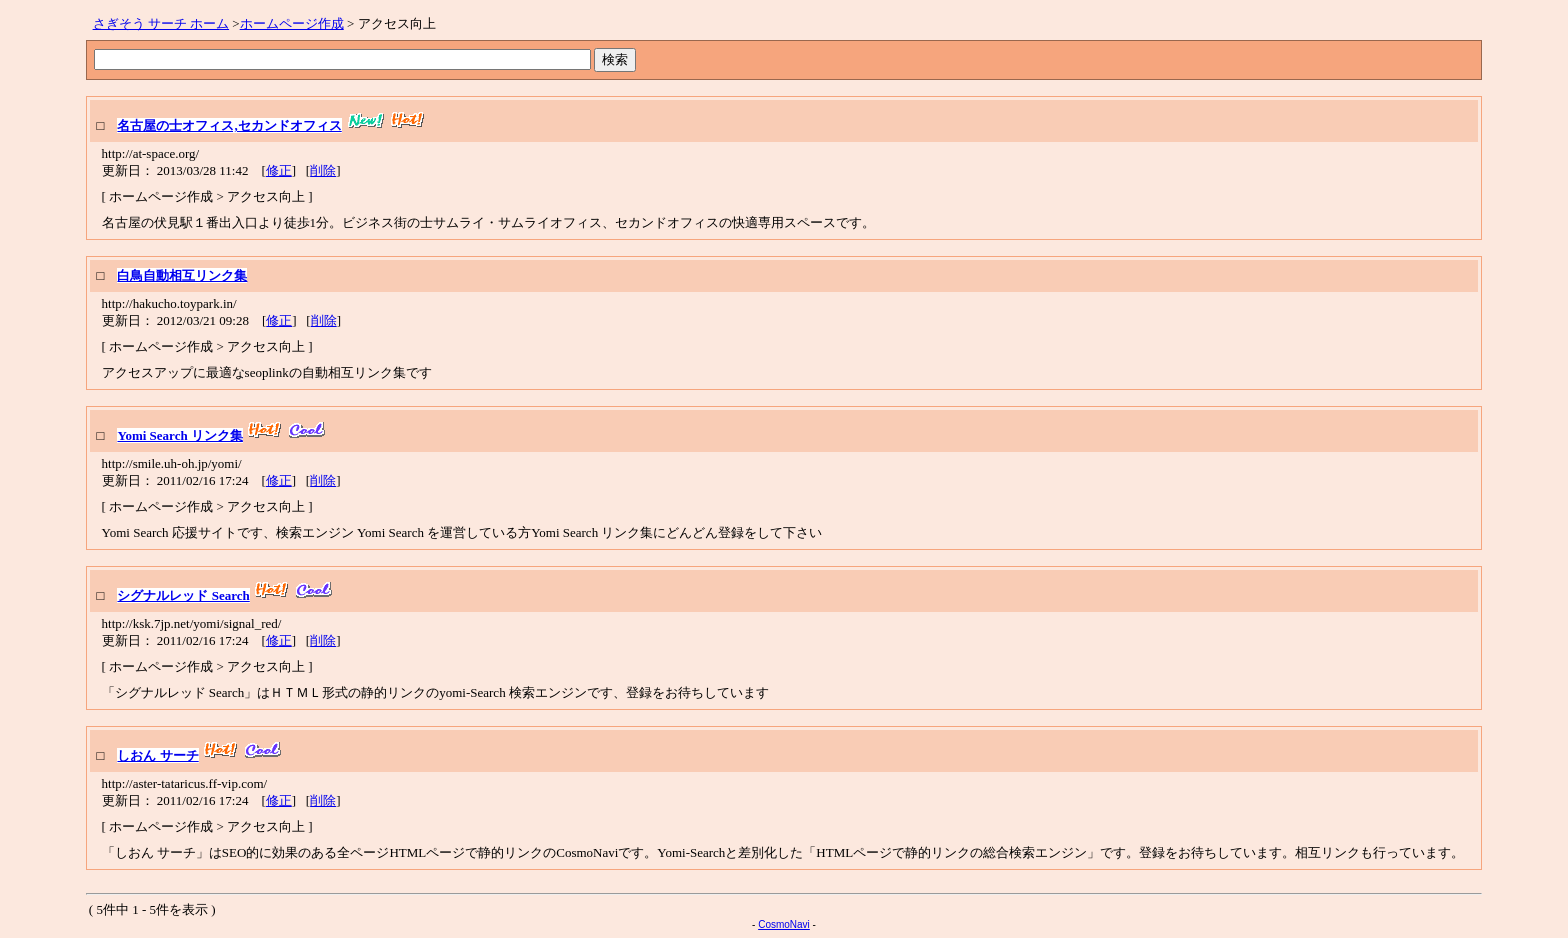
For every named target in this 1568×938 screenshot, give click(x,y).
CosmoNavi (784, 924)
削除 (323, 170)
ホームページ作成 (292, 23)
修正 (279, 170)
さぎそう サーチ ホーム (161, 23)
